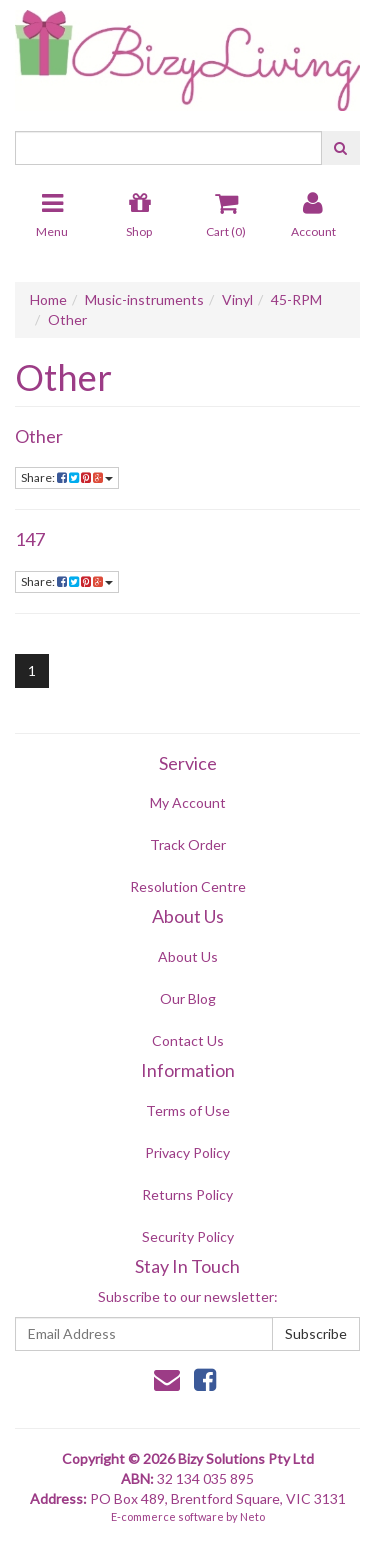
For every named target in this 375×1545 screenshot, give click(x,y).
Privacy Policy (187, 1152)
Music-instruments (144, 299)
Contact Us (188, 1040)
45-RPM (296, 299)
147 (30, 539)
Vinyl (237, 299)
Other (67, 319)
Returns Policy (187, 1194)
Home (48, 299)
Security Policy (188, 1236)
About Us (188, 956)
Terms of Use (188, 1110)
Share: (67, 477)
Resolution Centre (188, 886)
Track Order (188, 844)
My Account (188, 802)
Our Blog (188, 998)
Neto (252, 1516)
